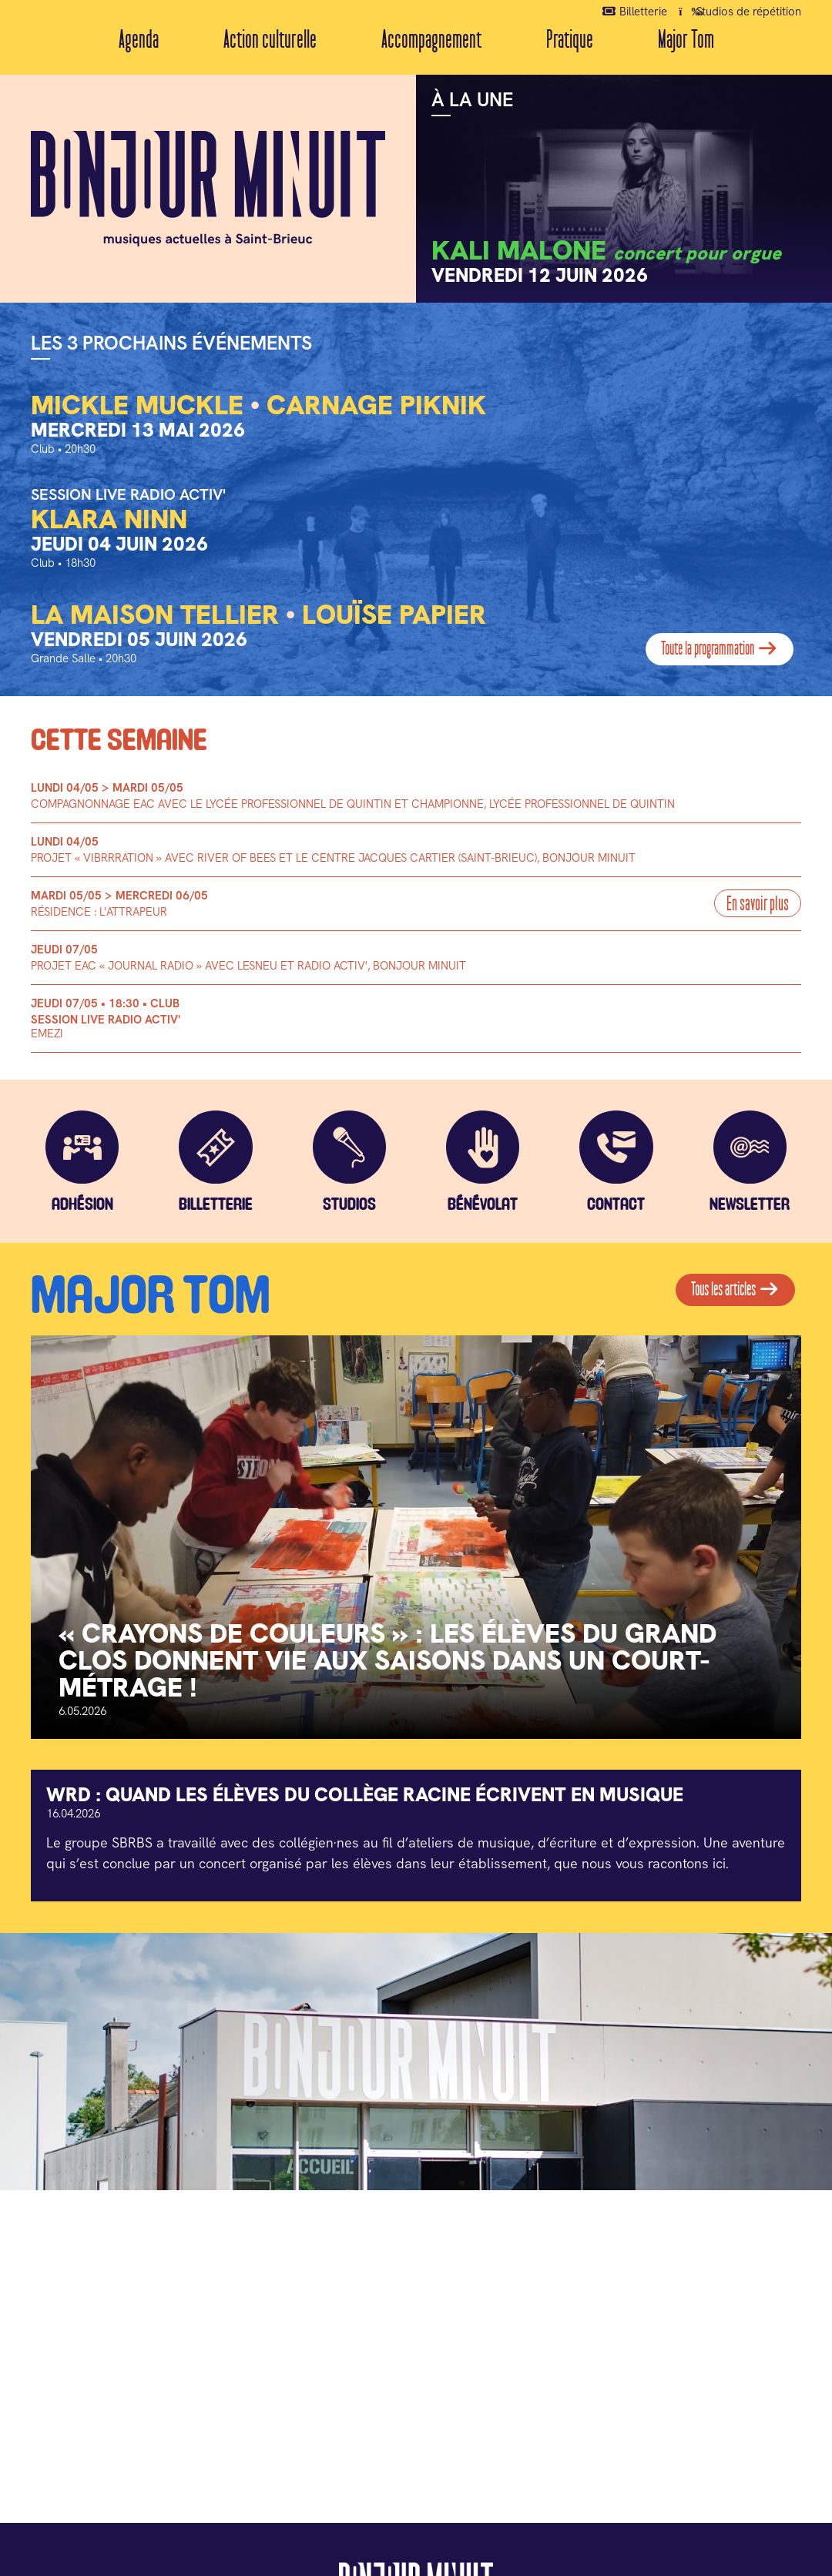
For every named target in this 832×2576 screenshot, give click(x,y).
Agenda (139, 39)
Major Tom (686, 39)
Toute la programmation (720, 648)
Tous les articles (734, 1295)
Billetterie (635, 11)
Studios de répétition (740, 11)
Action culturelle (270, 39)
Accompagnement (431, 39)
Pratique (569, 39)
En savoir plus (757, 904)
